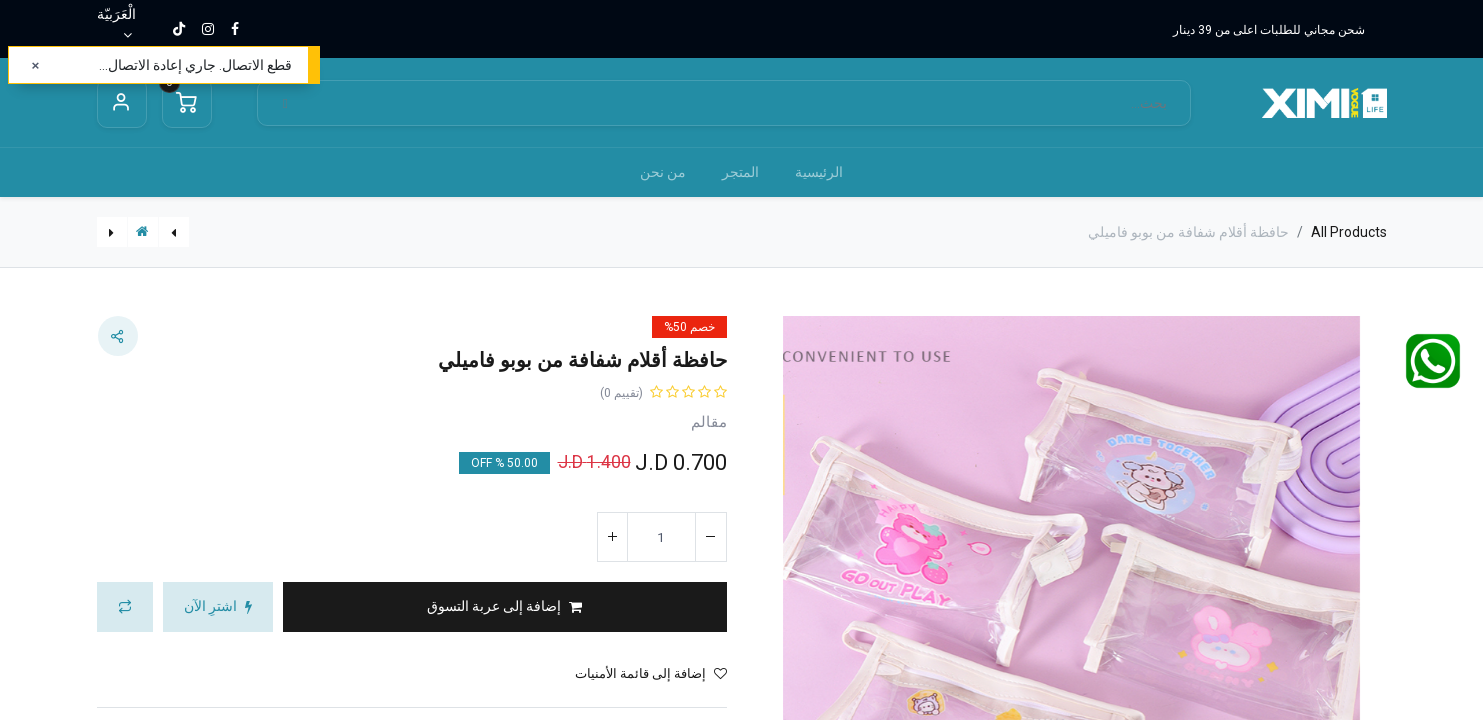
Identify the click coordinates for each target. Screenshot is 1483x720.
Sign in (122, 103)
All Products (1349, 232)
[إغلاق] (35, 65)
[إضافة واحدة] (613, 537)
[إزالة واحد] (711, 537)
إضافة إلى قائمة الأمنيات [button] (651, 673)
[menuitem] (819, 172)
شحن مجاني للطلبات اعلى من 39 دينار (1269, 30)
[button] (505, 607)
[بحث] (286, 103)
